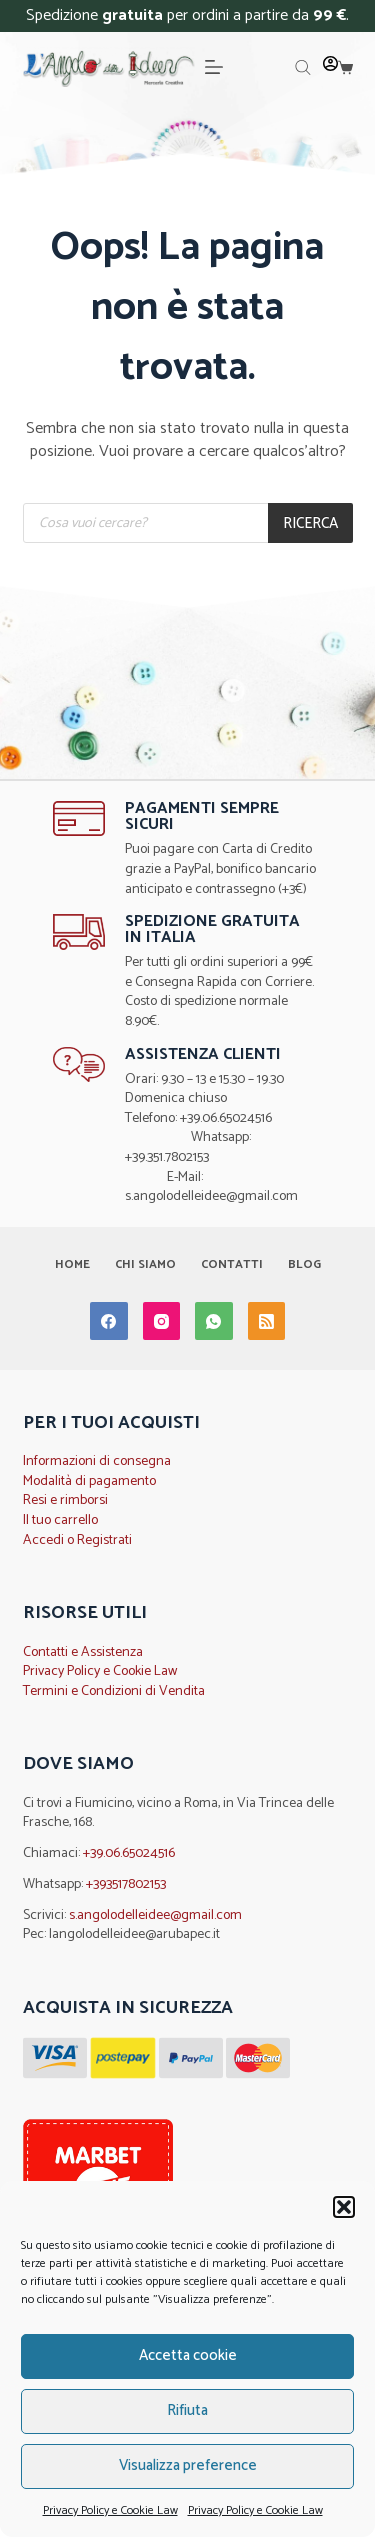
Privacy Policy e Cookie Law (110, 2510)
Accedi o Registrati (77, 1540)
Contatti (232, 1265)
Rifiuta (187, 2410)
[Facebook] (109, 1321)
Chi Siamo (145, 1265)
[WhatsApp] (214, 1321)
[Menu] (214, 67)
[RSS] (267, 1321)
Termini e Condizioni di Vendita (114, 1691)
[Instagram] (162, 1321)
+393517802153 (126, 1884)
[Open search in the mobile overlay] (303, 68)
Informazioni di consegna (97, 1461)
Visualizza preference (188, 2465)
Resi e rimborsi (65, 1500)
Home (72, 1265)
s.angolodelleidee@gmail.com (155, 1915)
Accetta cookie (188, 2355)
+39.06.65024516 (129, 1853)
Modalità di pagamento (89, 1481)
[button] (344, 2207)
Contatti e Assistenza (83, 1652)
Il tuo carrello (60, 1520)
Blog (304, 1265)
